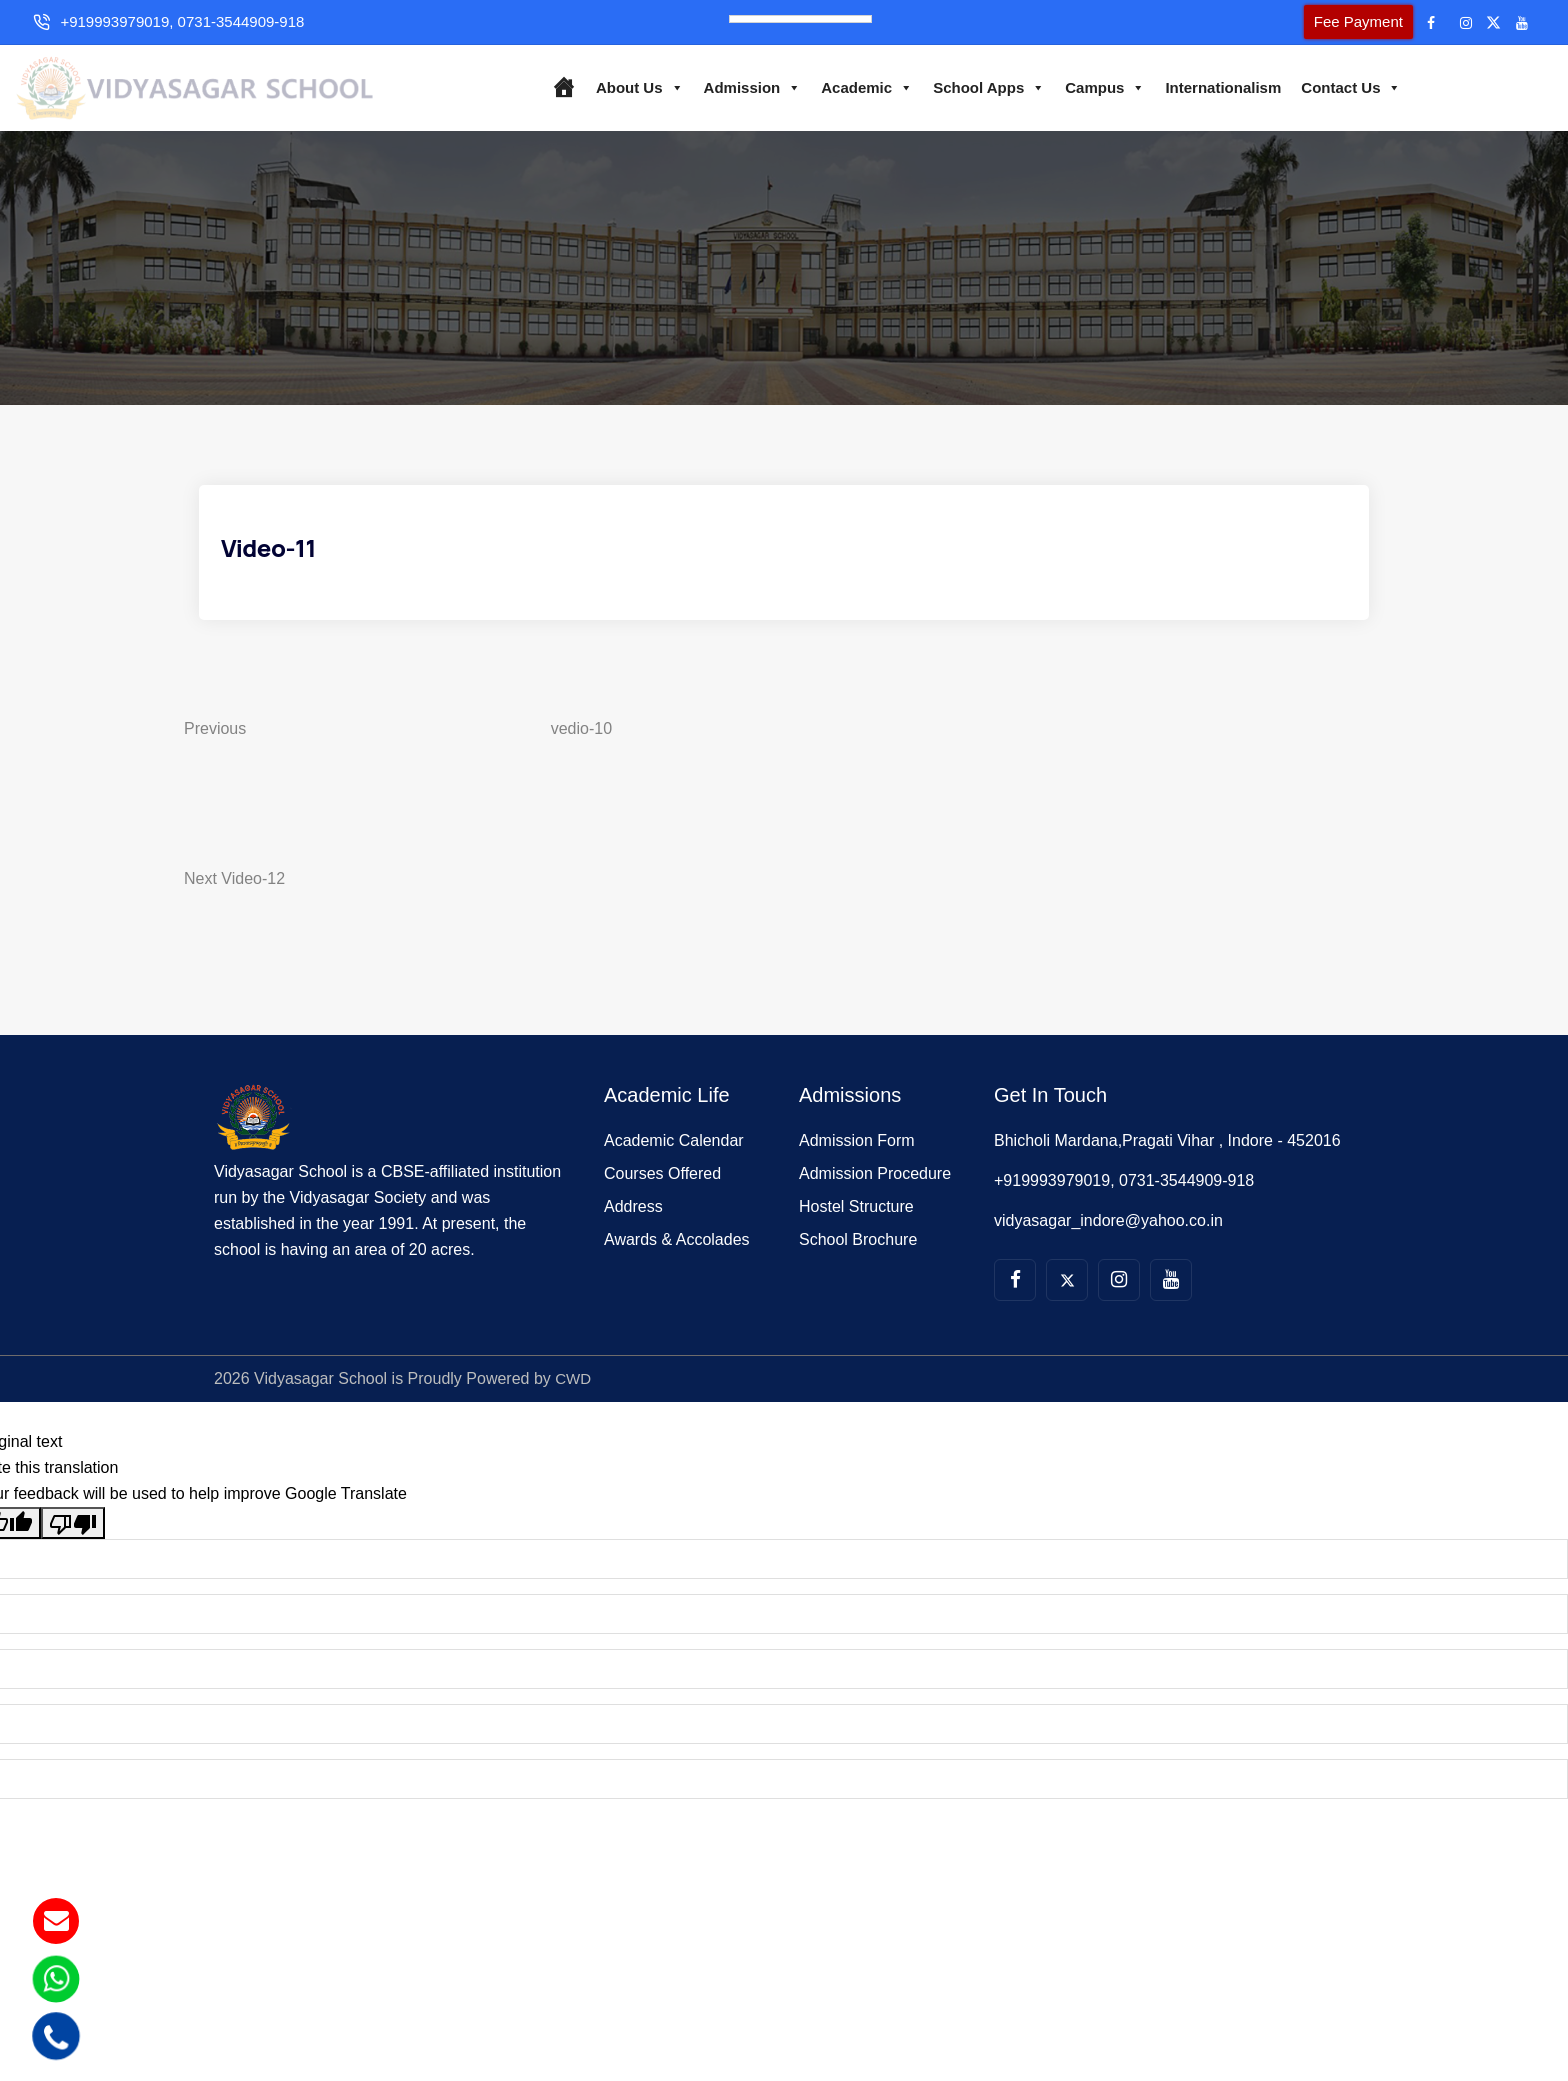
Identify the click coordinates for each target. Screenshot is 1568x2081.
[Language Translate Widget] (800, 19)
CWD (574, 1392)
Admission (744, 87)
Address (633, 1220)
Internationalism (1215, 86)
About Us (631, 87)
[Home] (554, 87)
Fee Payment (1323, 21)
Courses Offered (662, 1187)
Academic (859, 87)
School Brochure (858, 1253)
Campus (1097, 87)
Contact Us (1343, 87)
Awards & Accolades (677, 1253)
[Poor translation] (73, 1536)
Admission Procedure (875, 1187)
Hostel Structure (856, 1220)
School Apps (980, 87)
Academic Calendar (674, 1154)
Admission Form (857, 1154)
